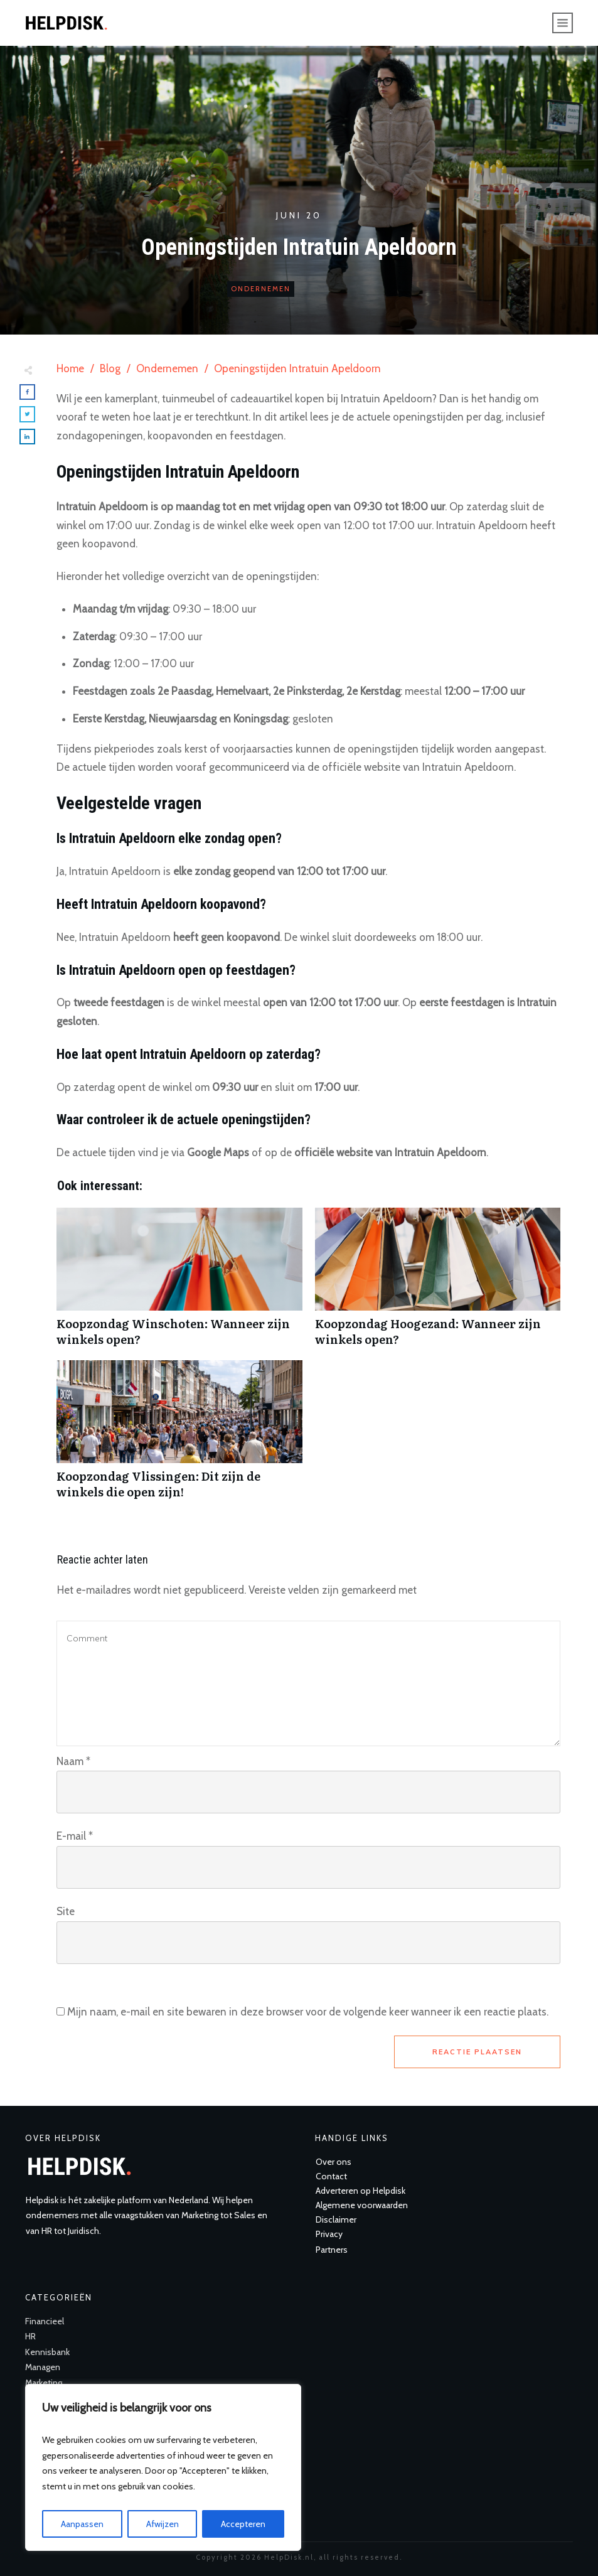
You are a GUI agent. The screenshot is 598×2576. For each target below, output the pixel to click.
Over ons (333, 2161)
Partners (332, 2249)
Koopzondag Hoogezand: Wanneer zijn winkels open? (438, 1284)
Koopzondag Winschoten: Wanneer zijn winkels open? (179, 1284)
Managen (42, 2367)
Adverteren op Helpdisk (360, 2190)
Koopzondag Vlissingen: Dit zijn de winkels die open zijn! (179, 1436)
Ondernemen (261, 288)
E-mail (74, 1836)
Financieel (44, 2321)
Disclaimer (336, 2219)
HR (30, 2336)
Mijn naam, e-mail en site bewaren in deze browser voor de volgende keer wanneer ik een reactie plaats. (307, 2011)
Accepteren (243, 2524)
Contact (331, 2176)
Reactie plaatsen (477, 2051)
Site (65, 1911)
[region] (163, 2467)
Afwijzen (162, 2524)
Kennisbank (47, 2352)
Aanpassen (82, 2524)
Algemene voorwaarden (362, 2205)
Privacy (329, 2234)
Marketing (43, 2382)
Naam (73, 1761)
